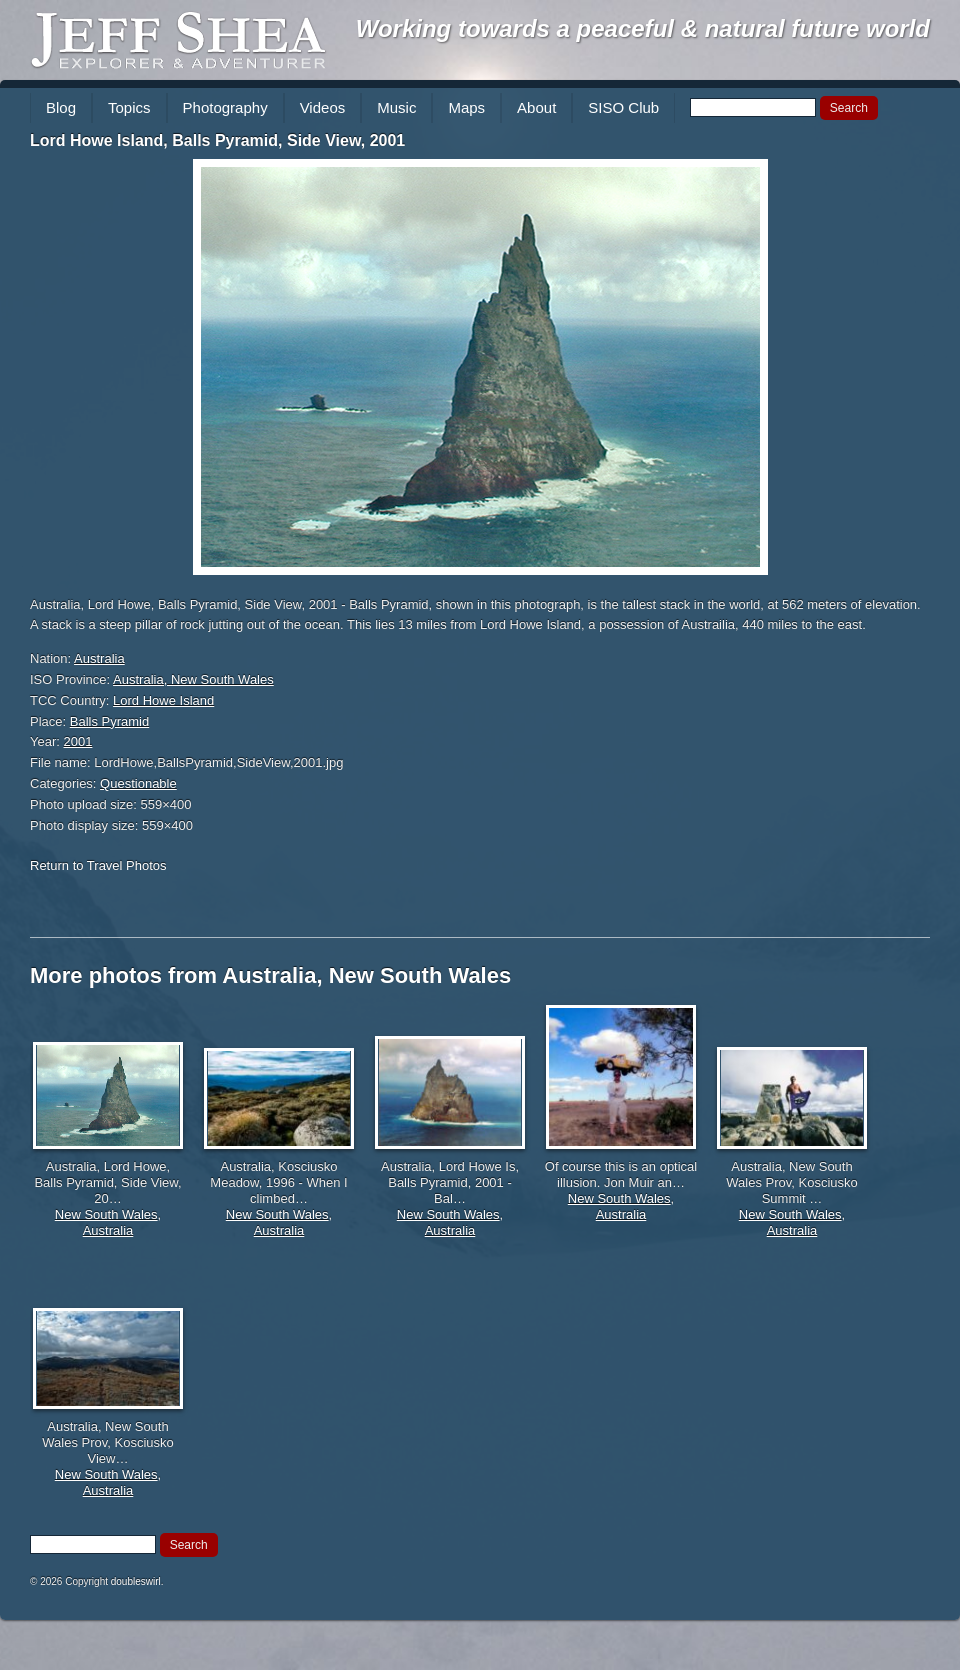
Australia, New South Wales (193, 679)
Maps (466, 107)
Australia (99, 658)
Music (396, 107)
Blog (61, 107)
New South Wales (106, 1214)
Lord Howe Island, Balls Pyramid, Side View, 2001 (217, 140)
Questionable (138, 783)
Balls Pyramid (109, 721)
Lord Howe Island (163, 700)
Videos (323, 107)
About (536, 107)
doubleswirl (136, 1581)
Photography (225, 107)
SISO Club (623, 107)
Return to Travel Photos (98, 865)
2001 (78, 741)
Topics (129, 107)
